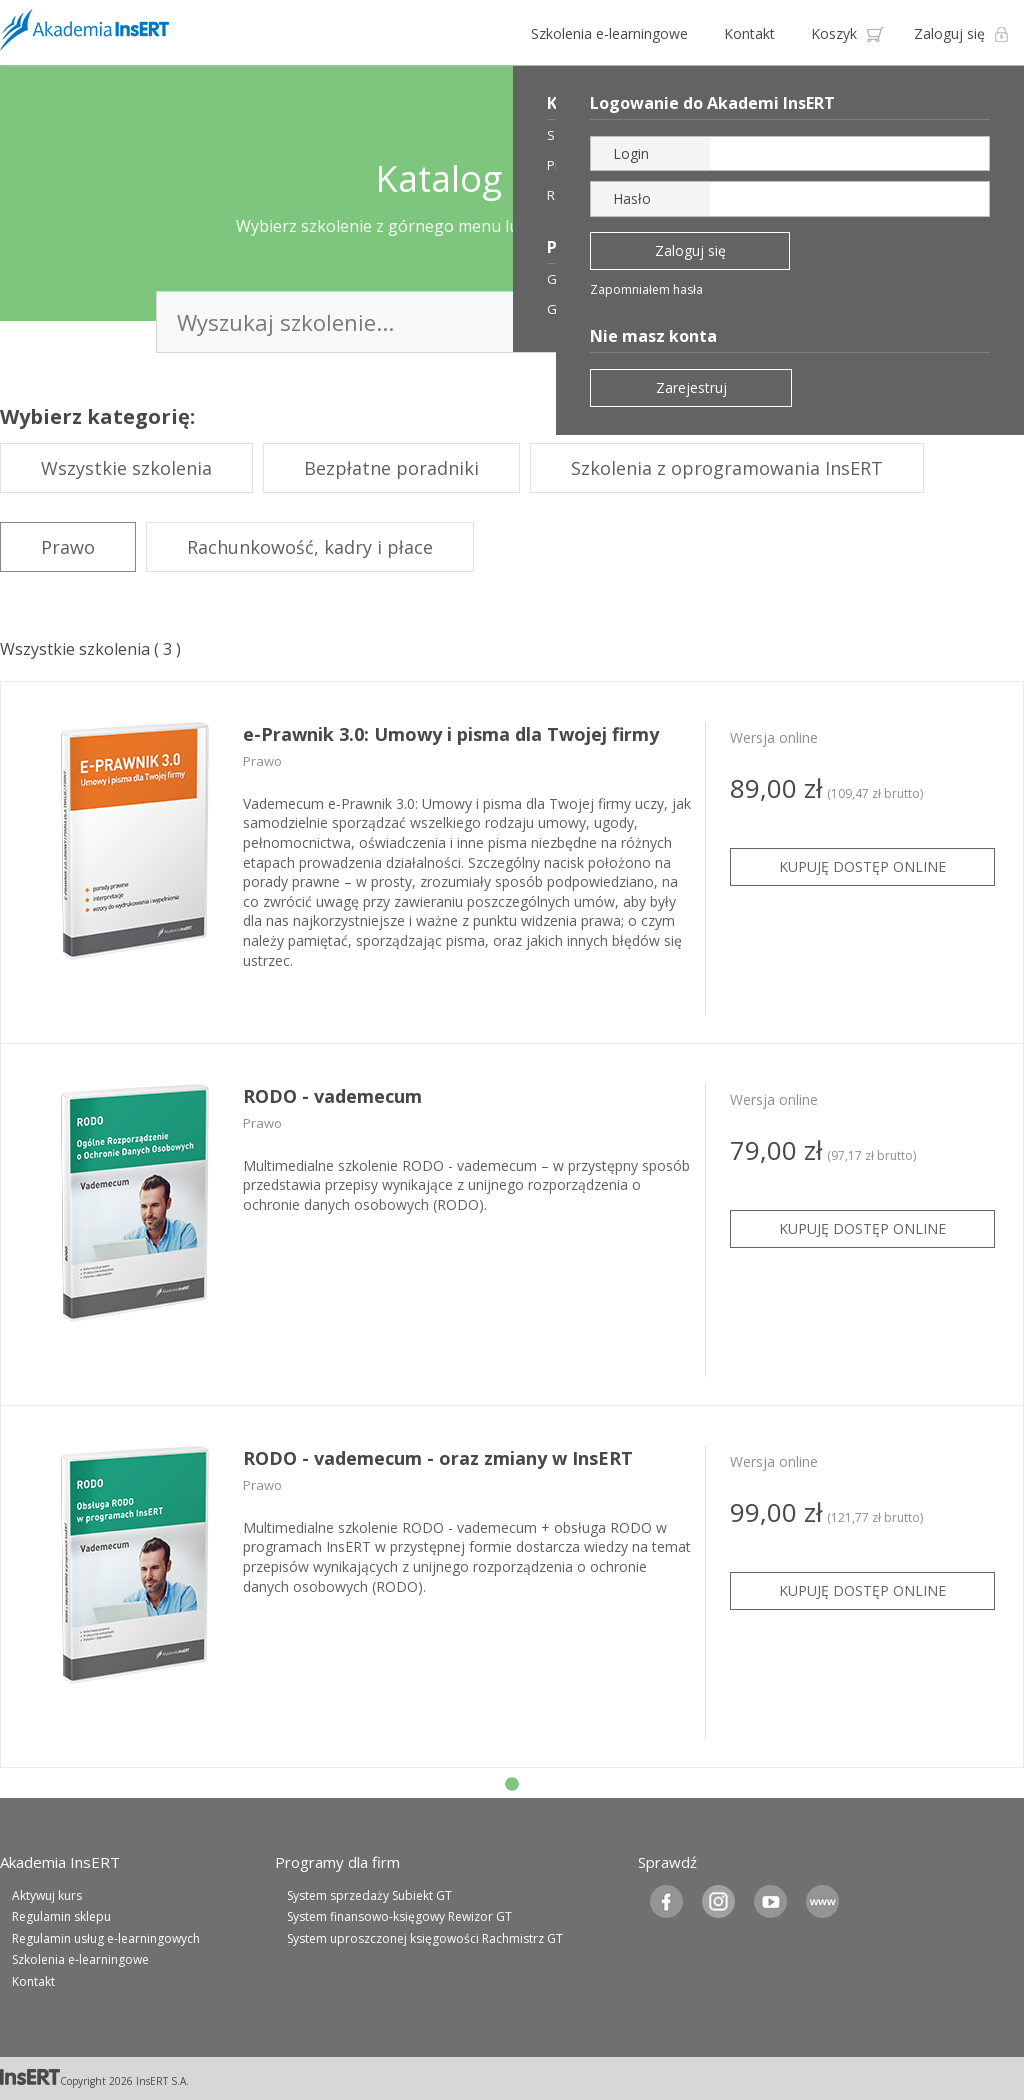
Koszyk (834, 33)
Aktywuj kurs (47, 1895)
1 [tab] (512, 1785)
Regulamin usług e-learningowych (106, 1938)
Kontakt (749, 33)
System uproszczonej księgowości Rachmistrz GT (425, 1938)
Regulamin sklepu (61, 1916)
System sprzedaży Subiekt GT (369, 1895)
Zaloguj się (949, 33)
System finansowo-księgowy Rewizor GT (399, 1916)
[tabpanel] (512, 863)
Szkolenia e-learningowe (609, 33)
